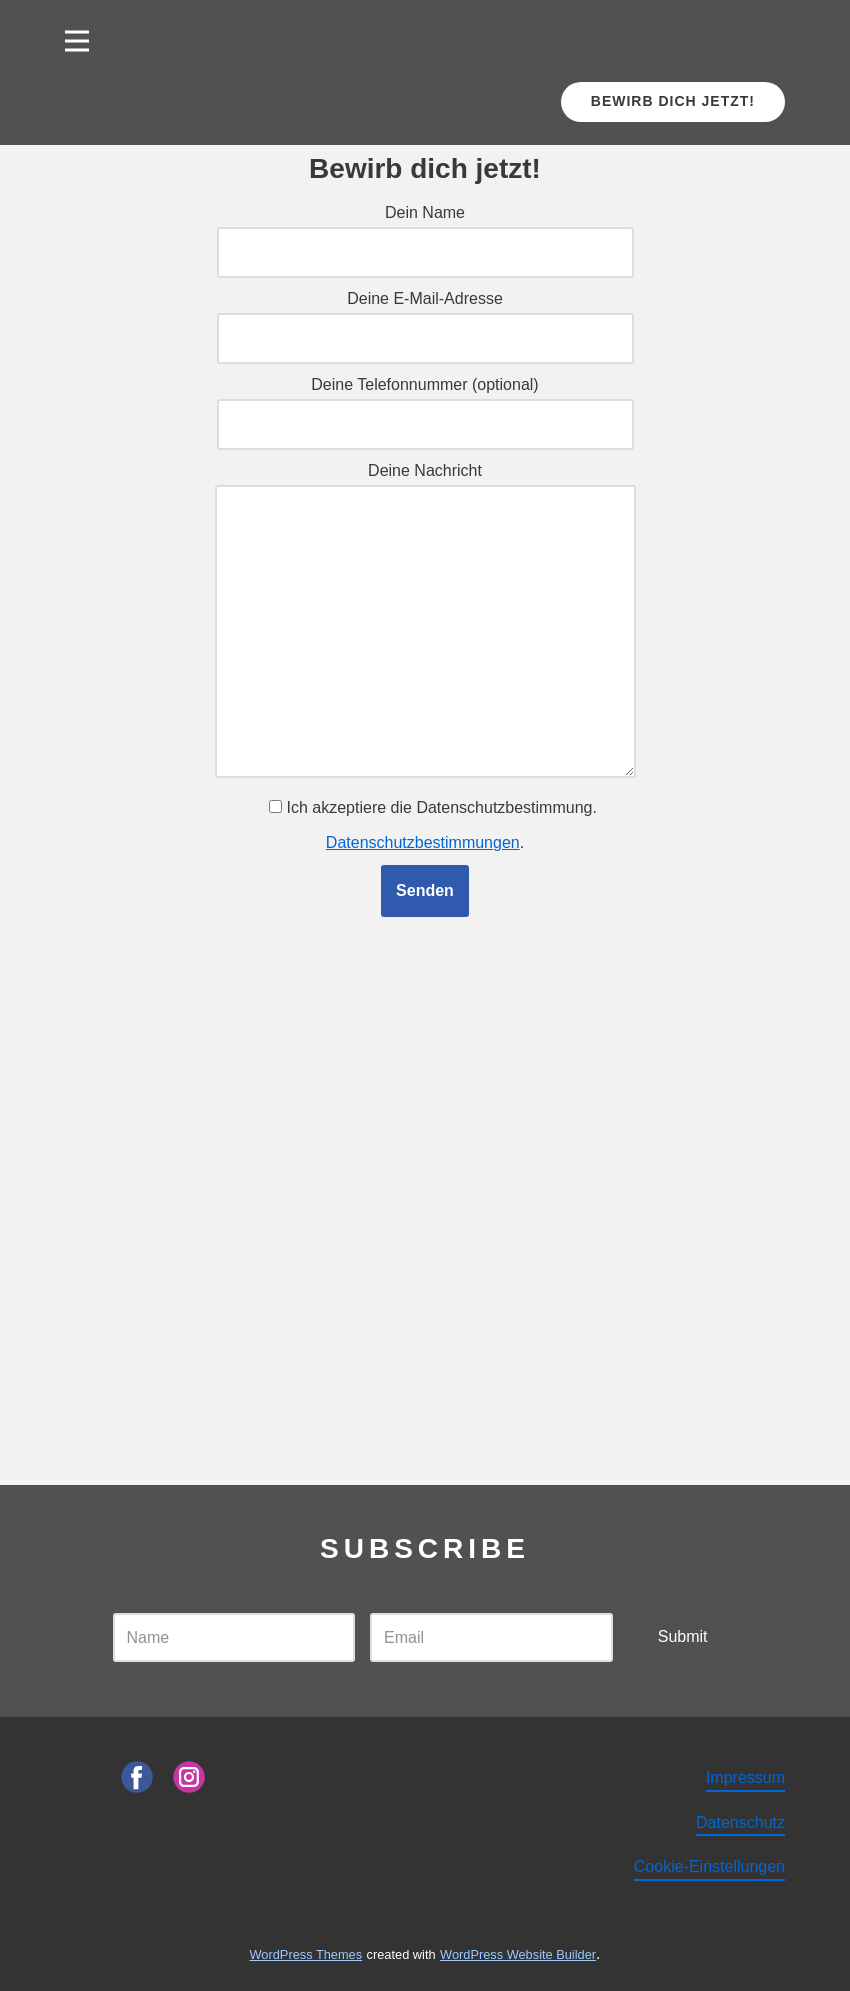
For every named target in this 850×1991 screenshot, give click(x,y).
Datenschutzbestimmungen (423, 842)
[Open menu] (77, 41)
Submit (683, 1636)
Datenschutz (740, 1822)
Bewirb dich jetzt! (673, 101)
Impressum (745, 1777)
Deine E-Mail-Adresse (425, 318)
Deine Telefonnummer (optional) (425, 404)
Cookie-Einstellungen (709, 1866)
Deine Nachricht (425, 621)
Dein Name (425, 232)
